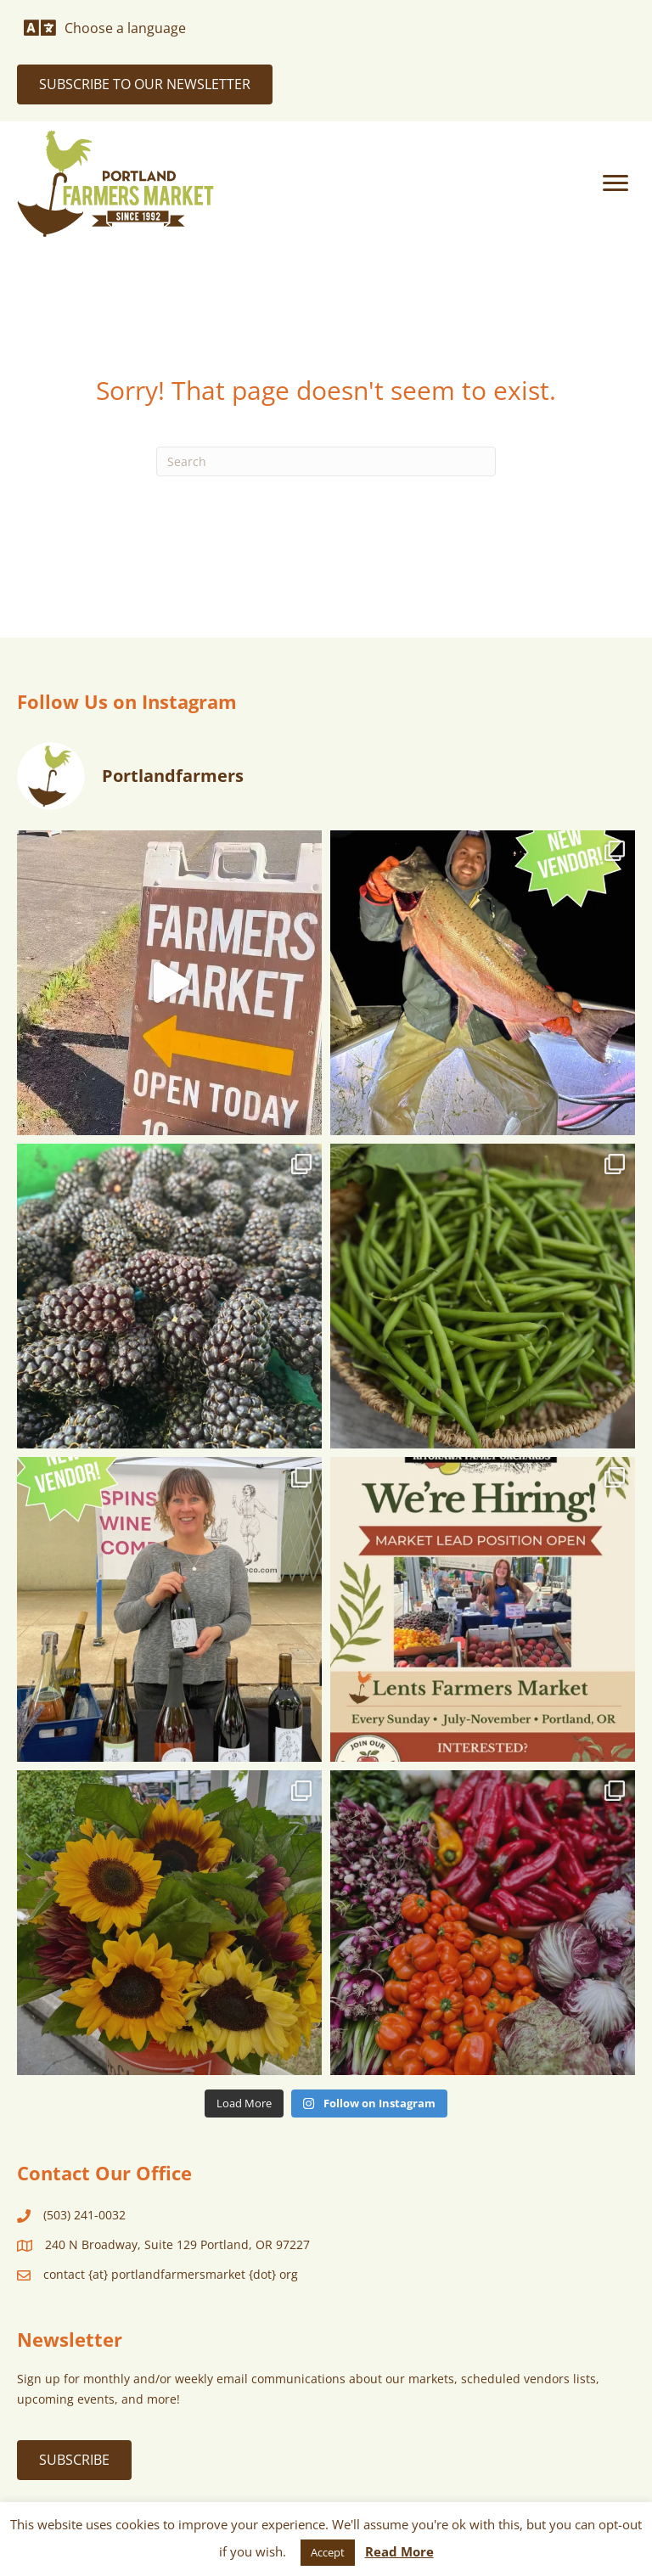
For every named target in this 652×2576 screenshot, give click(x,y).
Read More (399, 2551)
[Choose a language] (105, 28)
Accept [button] (328, 2552)
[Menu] (615, 183)
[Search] (326, 461)
